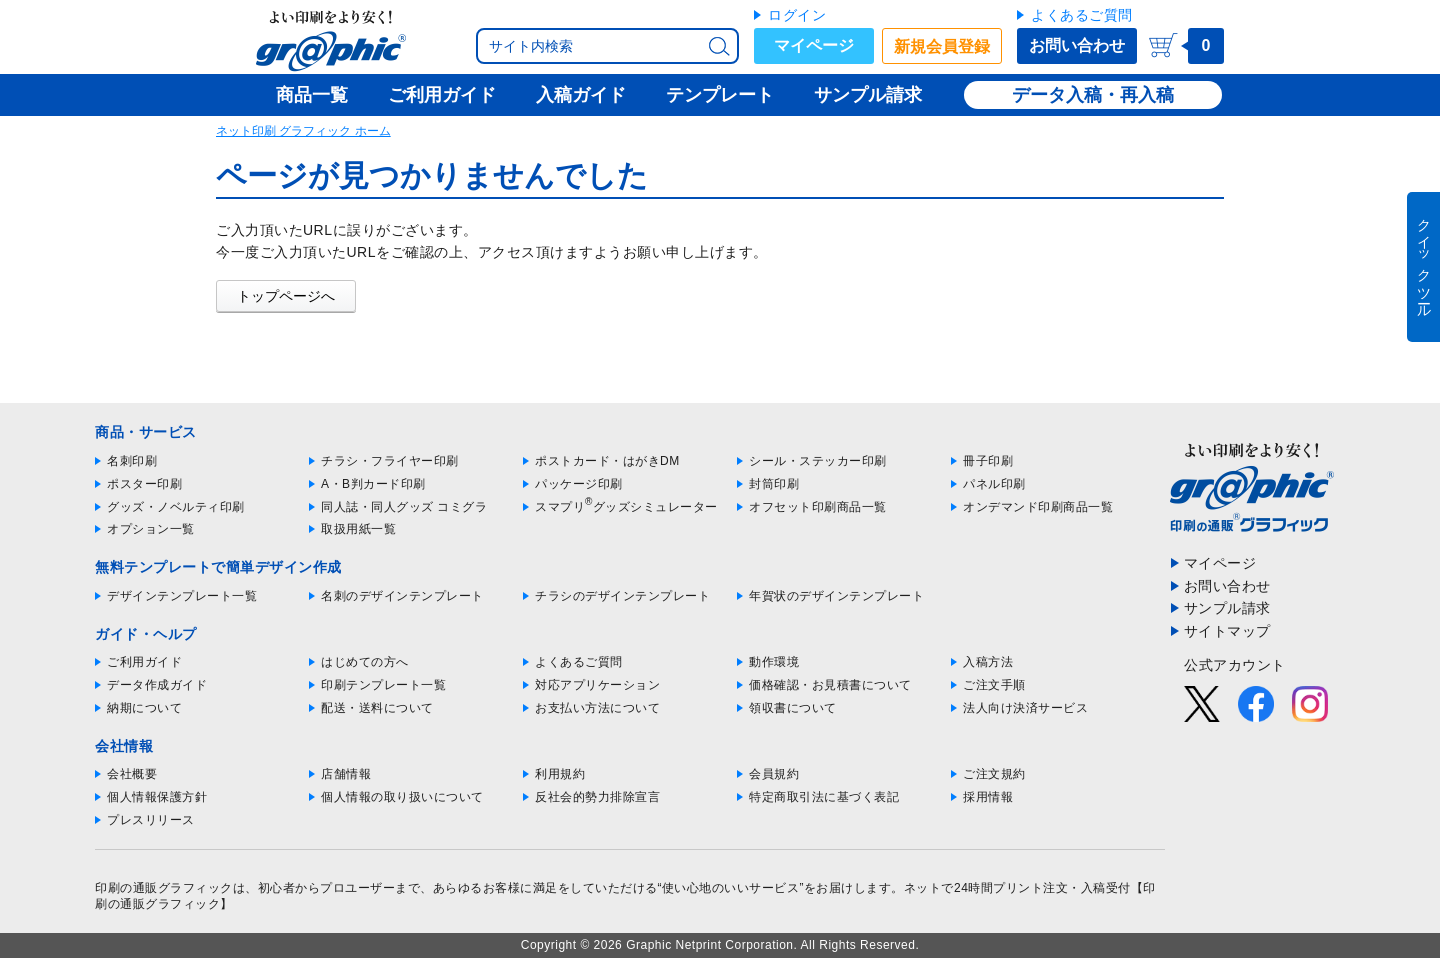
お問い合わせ (1077, 45)
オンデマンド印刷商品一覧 (1038, 507)
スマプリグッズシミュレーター (626, 507)
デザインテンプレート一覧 (182, 596)
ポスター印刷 (144, 484)
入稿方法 (988, 662)
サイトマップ (1227, 631)
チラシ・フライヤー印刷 (390, 461)
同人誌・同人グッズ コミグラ (404, 507)
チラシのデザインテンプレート (622, 596)
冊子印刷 (988, 461)
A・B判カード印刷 (373, 484)
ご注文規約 (994, 774)
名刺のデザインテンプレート (402, 596)
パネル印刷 (994, 484)
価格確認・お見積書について (830, 685)
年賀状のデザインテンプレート (836, 596)
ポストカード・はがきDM (607, 461)
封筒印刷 (774, 484)
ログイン (797, 15)
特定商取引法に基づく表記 (824, 797)
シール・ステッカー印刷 (818, 461)
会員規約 (774, 774)
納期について (144, 708)
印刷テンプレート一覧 (383, 685)
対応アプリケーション (597, 685)
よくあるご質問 (1082, 15)
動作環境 (774, 662)
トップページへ (286, 296)
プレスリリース (151, 820)
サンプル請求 (1227, 608)
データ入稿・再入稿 (1093, 95)
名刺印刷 (132, 461)
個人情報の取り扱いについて (402, 797)
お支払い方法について (597, 708)
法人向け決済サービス (1025, 708)
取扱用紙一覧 (358, 529)
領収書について (793, 708)
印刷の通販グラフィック (164, 888)
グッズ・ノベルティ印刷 (176, 507)
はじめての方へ (365, 662)
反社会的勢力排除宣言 (597, 797)
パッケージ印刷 (579, 484)
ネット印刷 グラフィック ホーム (303, 131)
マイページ (814, 45)
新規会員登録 (942, 46)
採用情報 (988, 797)
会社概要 (132, 774)
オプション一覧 (151, 529)
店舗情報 (346, 774)
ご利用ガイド (144, 662)
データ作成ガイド (157, 685)
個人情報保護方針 (157, 797)
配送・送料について (377, 708)
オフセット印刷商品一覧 (818, 507)
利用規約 (560, 774)
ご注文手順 (994, 685)
